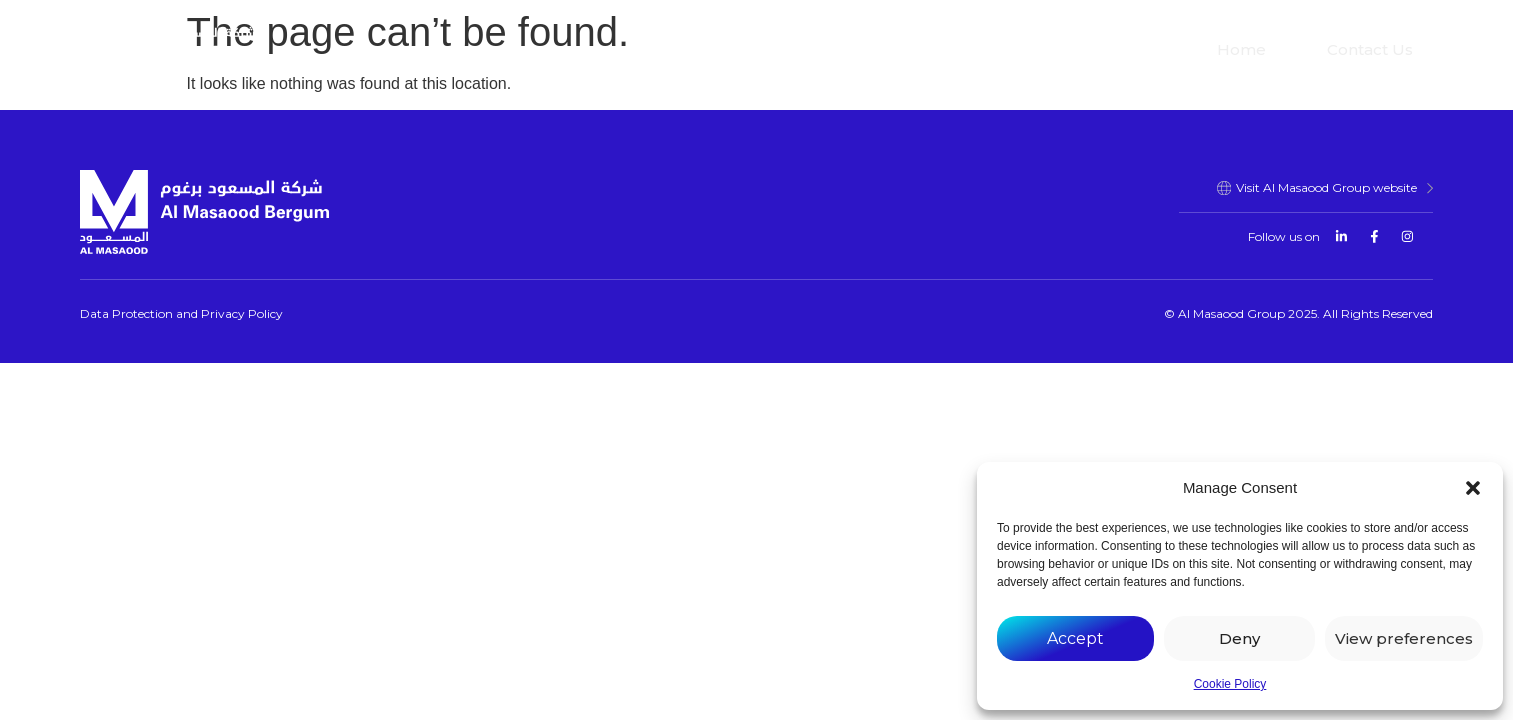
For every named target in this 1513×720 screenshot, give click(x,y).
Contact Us (1370, 49)
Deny (1239, 638)
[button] (1473, 488)
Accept (1075, 638)
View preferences (1404, 638)
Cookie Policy (1230, 684)
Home (1241, 49)
